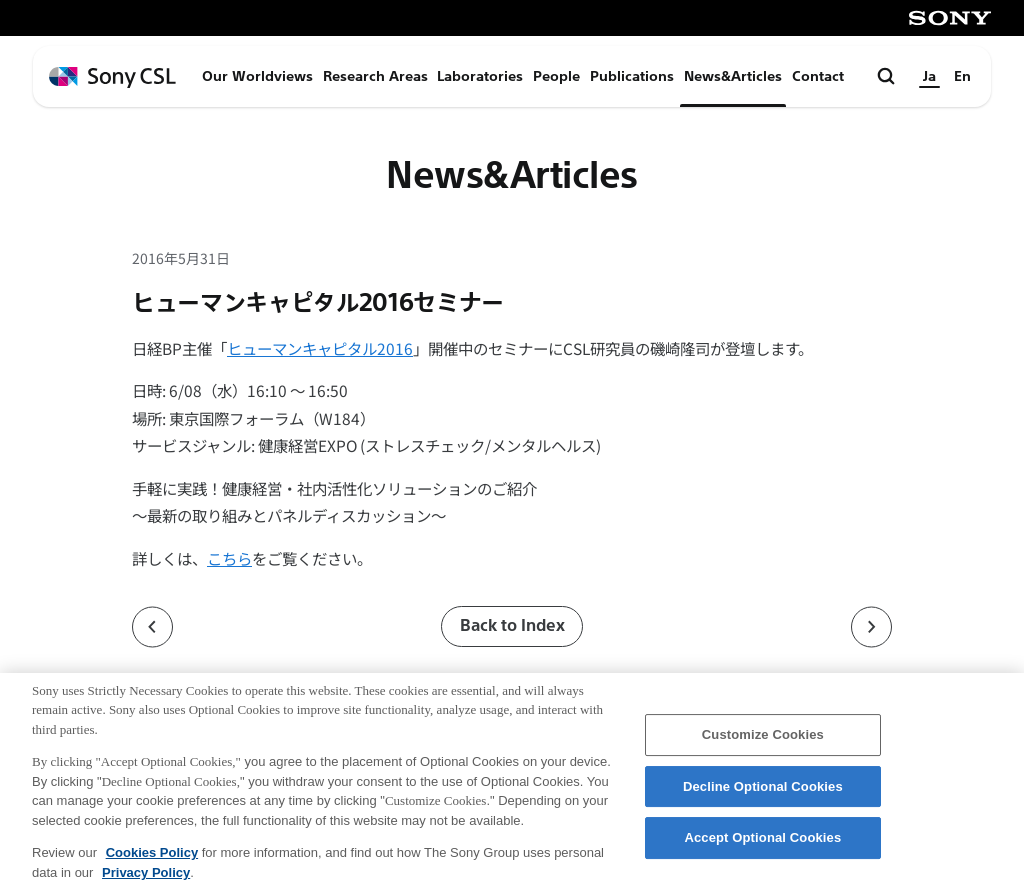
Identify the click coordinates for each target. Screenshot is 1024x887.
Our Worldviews (257, 76)
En (962, 76)
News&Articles (733, 76)
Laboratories (480, 76)
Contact (818, 76)
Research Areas (375, 76)
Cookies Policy (152, 862)
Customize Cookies (763, 744)
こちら (229, 558)
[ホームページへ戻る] (112, 77)
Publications (632, 76)
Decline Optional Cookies (763, 796)
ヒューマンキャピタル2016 (320, 348)
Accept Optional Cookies (762, 847)
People (556, 76)
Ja (929, 76)
